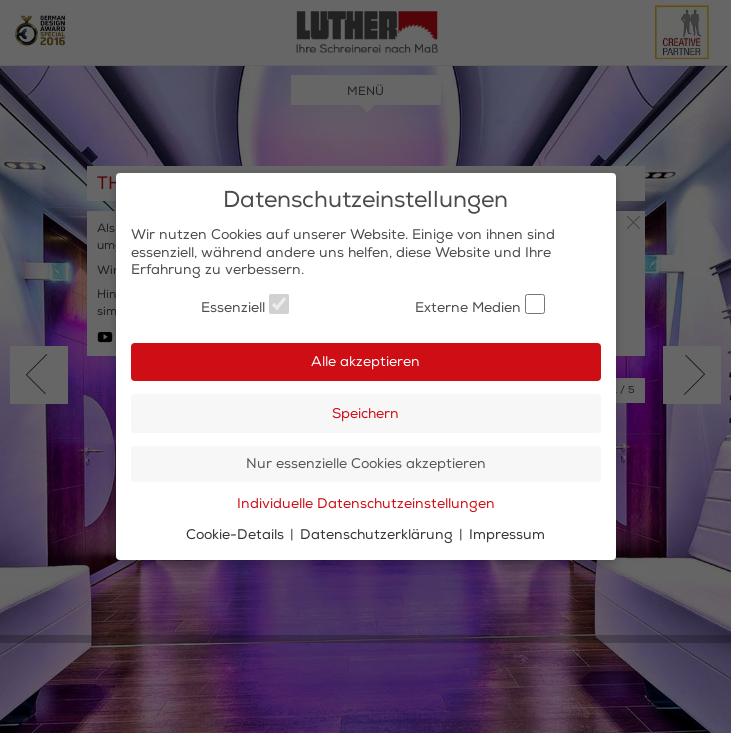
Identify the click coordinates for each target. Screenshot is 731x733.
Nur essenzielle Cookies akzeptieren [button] (366, 463)
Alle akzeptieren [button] (365, 361)
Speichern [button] (365, 413)
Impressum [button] (507, 534)
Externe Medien (480, 305)
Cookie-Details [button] (237, 534)
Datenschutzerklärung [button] (378, 534)
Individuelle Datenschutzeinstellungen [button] (366, 503)
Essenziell (245, 305)
